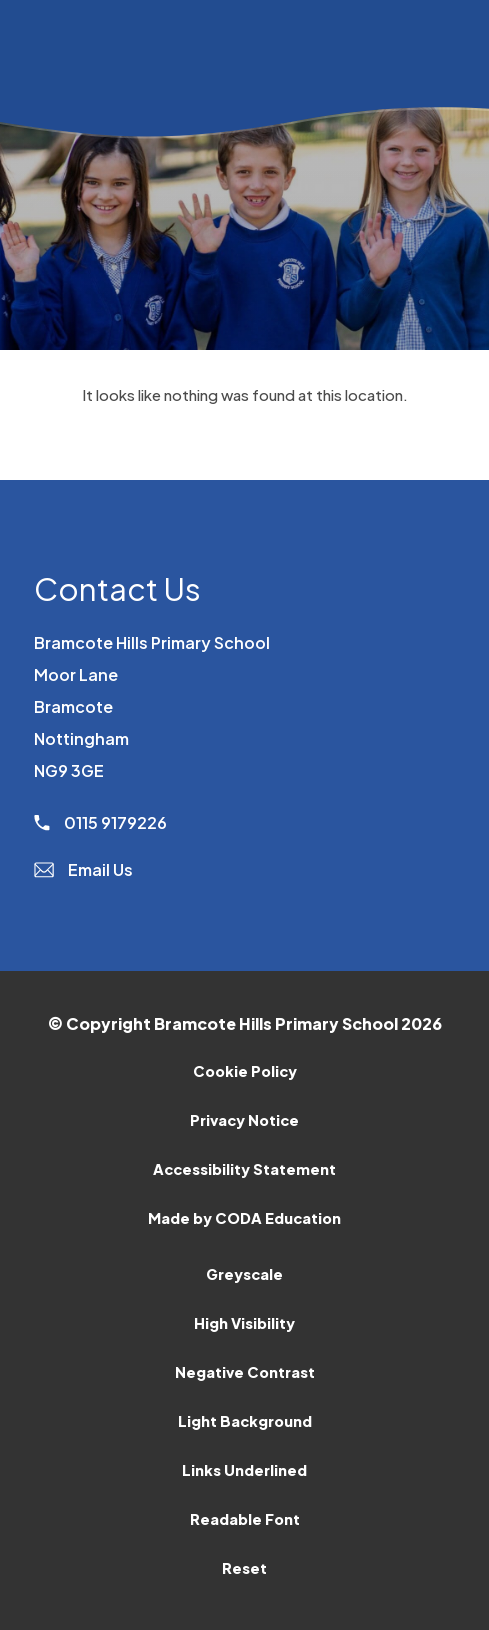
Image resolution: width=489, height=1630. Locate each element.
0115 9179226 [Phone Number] (100, 822)
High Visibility (244, 1323)
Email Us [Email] (83, 869)
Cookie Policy (245, 1071)
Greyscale (244, 1274)
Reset (244, 1568)
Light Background (245, 1421)
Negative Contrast (245, 1372)
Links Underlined (244, 1470)
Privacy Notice (244, 1120)
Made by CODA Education (244, 1218)
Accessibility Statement (244, 1169)
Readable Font (245, 1519)
